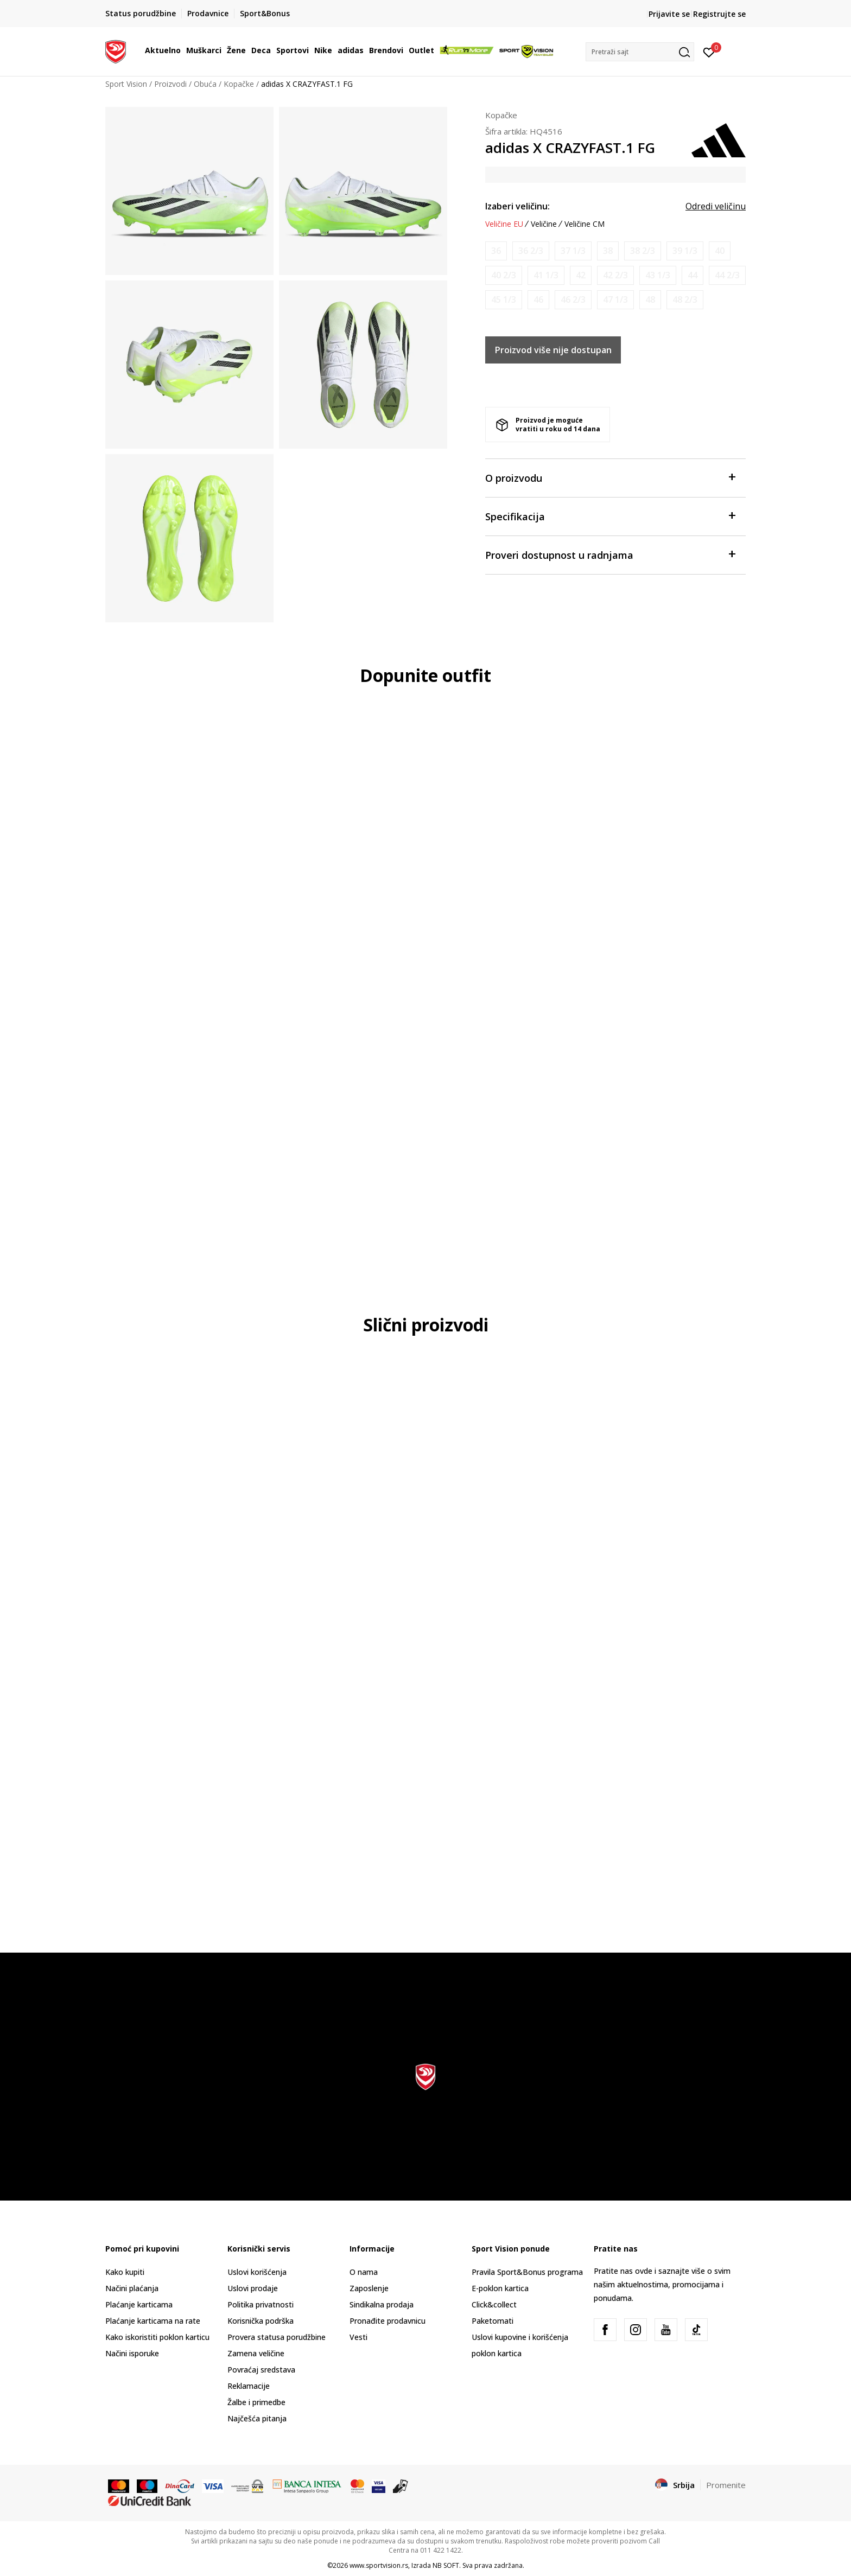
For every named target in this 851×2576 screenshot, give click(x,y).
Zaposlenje (369, 2288)
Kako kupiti (124, 2272)
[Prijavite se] (709, 51)
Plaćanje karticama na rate (152, 2321)
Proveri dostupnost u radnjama (610, 554)
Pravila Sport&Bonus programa (527, 2272)
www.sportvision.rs (379, 2565)
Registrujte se (719, 14)
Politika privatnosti (260, 2304)
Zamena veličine (255, 2353)
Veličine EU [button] (504, 224)
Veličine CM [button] (584, 224)
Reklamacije (248, 2386)
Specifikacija (610, 515)
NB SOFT (446, 2565)
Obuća (205, 84)
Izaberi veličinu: (517, 206)
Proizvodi (170, 84)
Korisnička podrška (260, 2321)
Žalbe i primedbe (256, 2402)
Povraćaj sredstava (261, 2369)
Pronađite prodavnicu (388, 2321)
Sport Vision (126, 84)
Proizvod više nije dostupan (553, 350)
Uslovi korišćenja (257, 2272)
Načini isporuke (132, 2353)
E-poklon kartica (500, 2288)
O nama (364, 2272)
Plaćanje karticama (139, 2304)
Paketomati (492, 2321)
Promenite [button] (726, 2484)
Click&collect (494, 2304)
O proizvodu (610, 477)
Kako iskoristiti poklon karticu (157, 2337)
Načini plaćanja (131, 2288)
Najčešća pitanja (257, 2418)
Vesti (358, 2337)
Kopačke (239, 84)
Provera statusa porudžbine (276, 2337)
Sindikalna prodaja (382, 2304)
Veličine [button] (544, 224)
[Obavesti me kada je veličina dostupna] (496, 250)
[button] (640, 51)
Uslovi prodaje (252, 2288)
